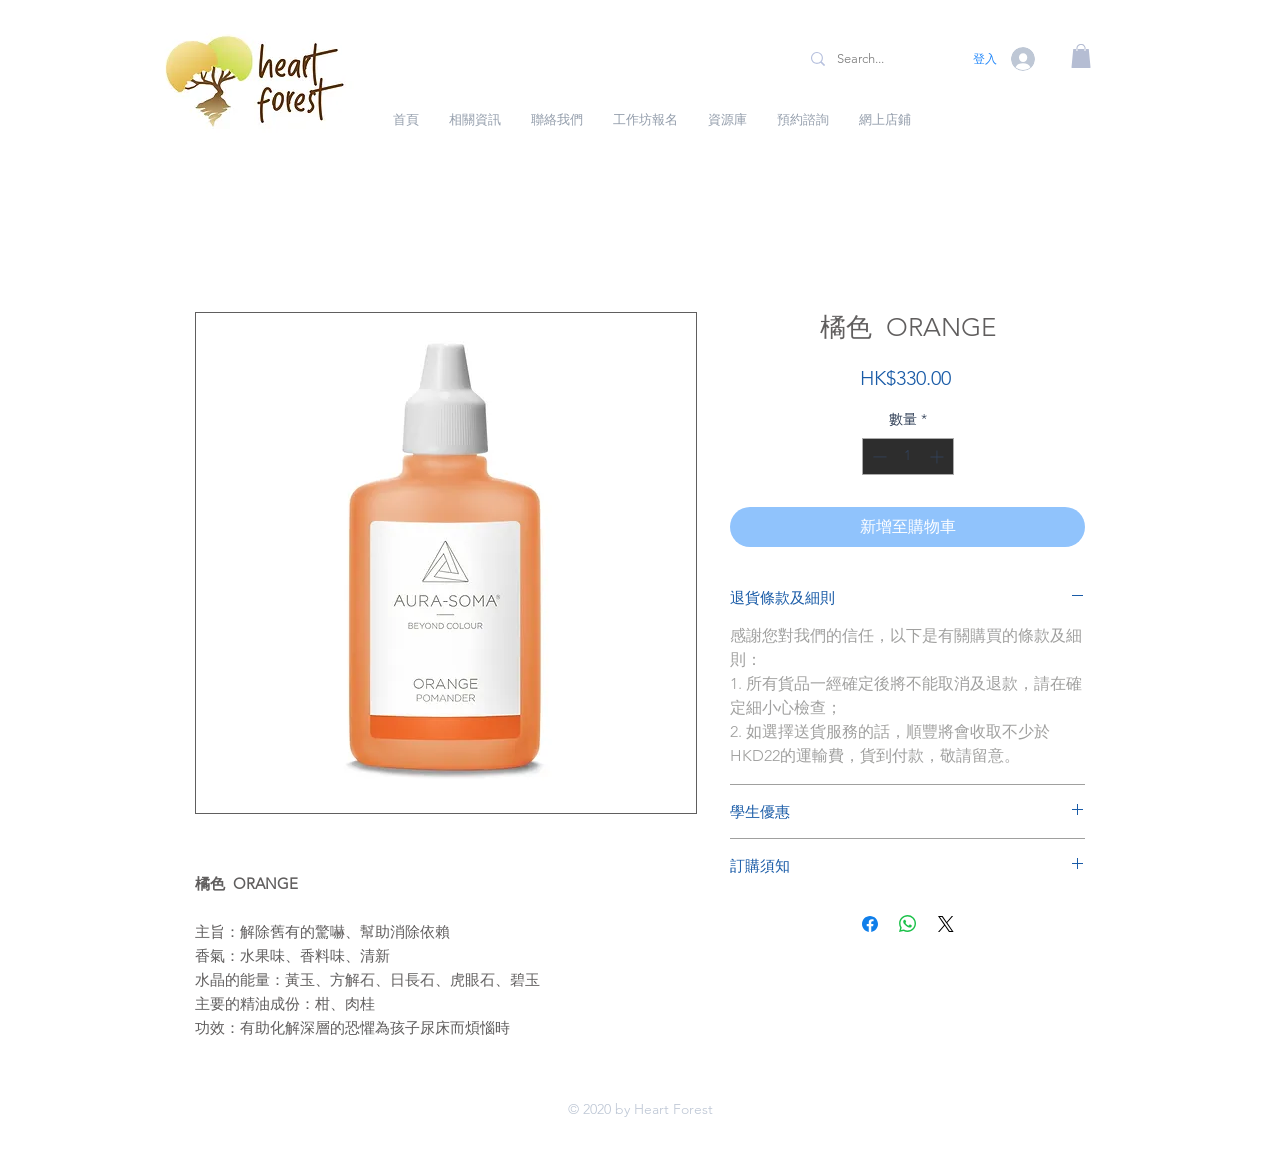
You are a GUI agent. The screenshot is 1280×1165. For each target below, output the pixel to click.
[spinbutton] (908, 456)
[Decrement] (877, 456)
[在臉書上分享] (870, 924)
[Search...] (877, 59)
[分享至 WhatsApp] (908, 924)
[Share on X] (946, 924)
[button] (1081, 56)
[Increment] (938, 456)
